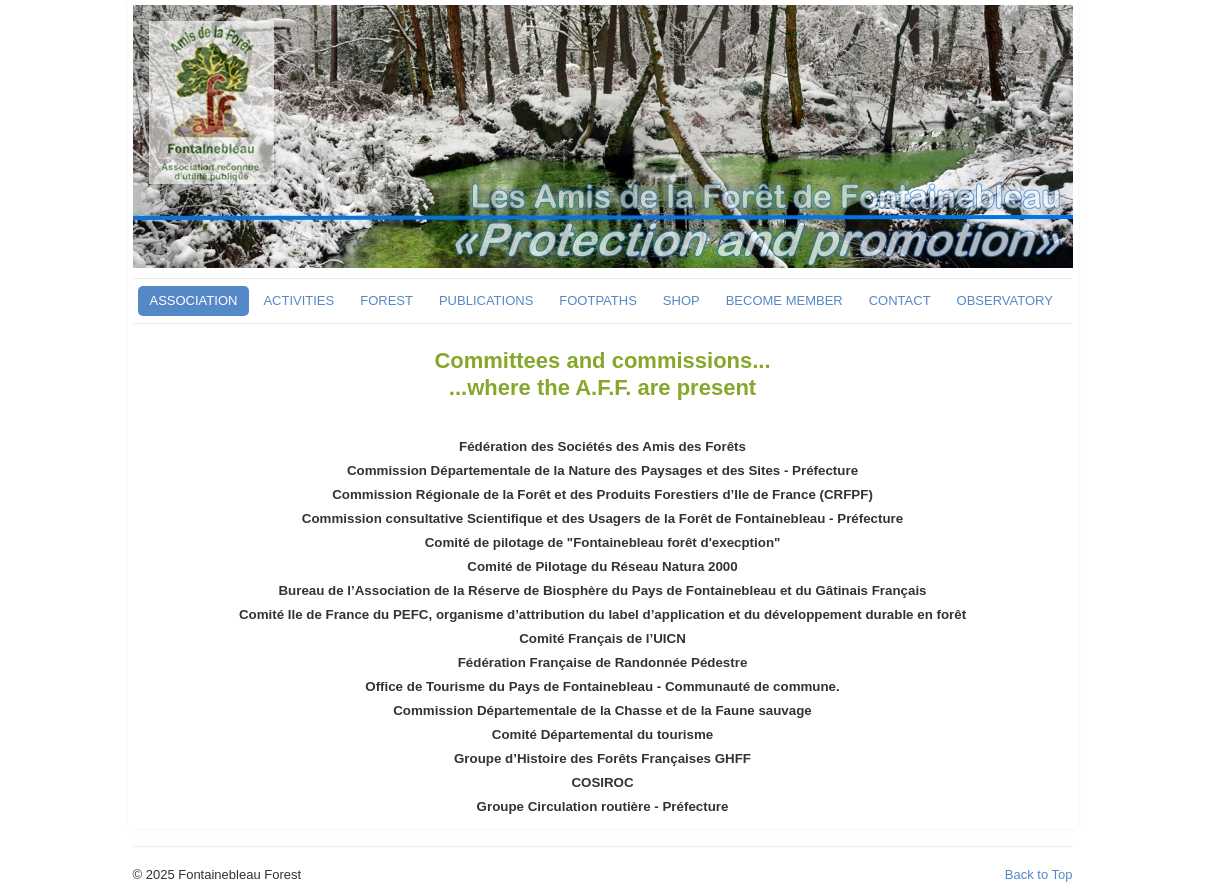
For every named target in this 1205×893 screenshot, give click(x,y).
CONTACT (900, 300)
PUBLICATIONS (486, 300)
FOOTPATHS (598, 300)
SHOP (681, 300)
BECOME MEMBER (784, 300)
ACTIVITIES (298, 300)
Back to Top (1039, 874)
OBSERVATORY (1005, 300)
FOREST (386, 300)
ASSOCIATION (194, 300)
